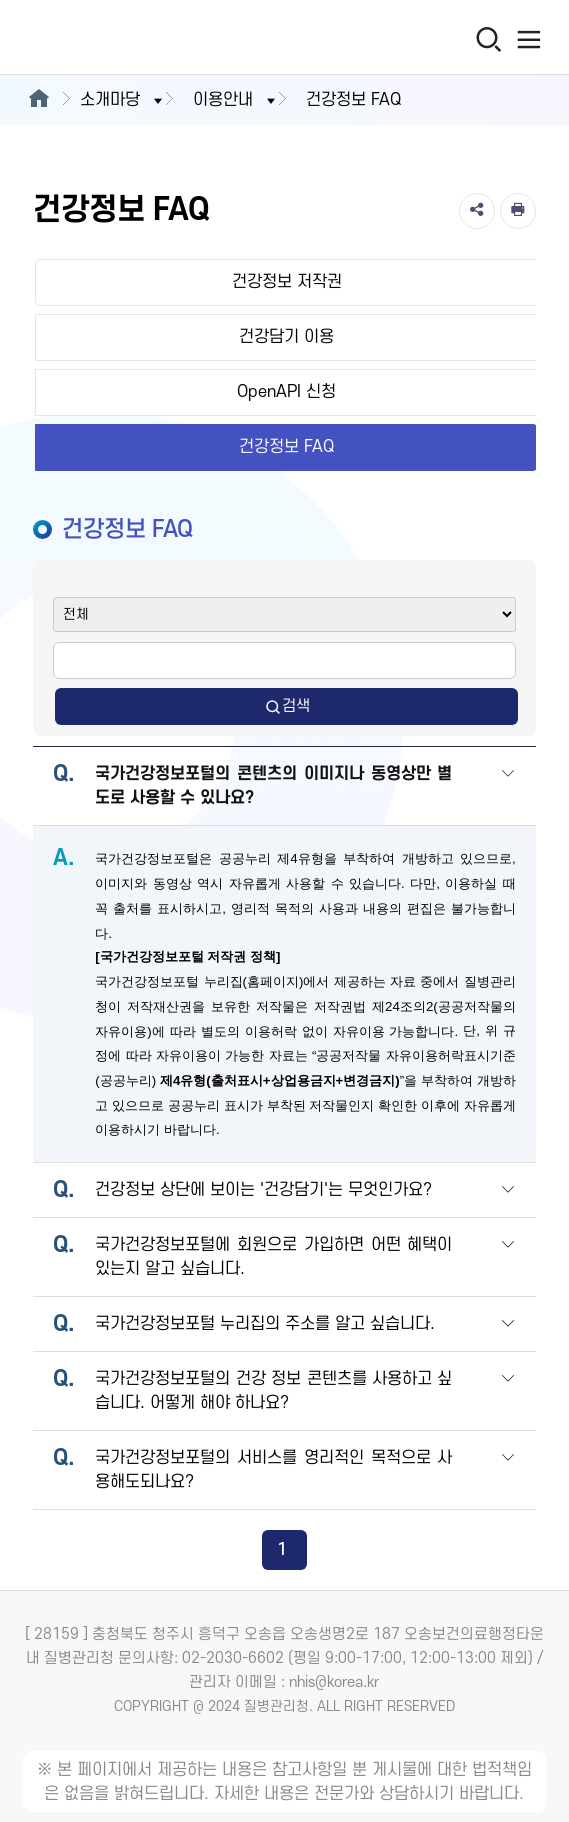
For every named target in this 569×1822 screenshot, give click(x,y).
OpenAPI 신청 (286, 392)
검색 (287, 706)
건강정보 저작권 (287, 282)
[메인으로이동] (38, 100)
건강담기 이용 (286, 337)
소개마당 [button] (123, 100)
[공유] (477, 211)
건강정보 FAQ (286, 447)
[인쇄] (518, 211)
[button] (508, 787)
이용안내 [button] (236, 100)
